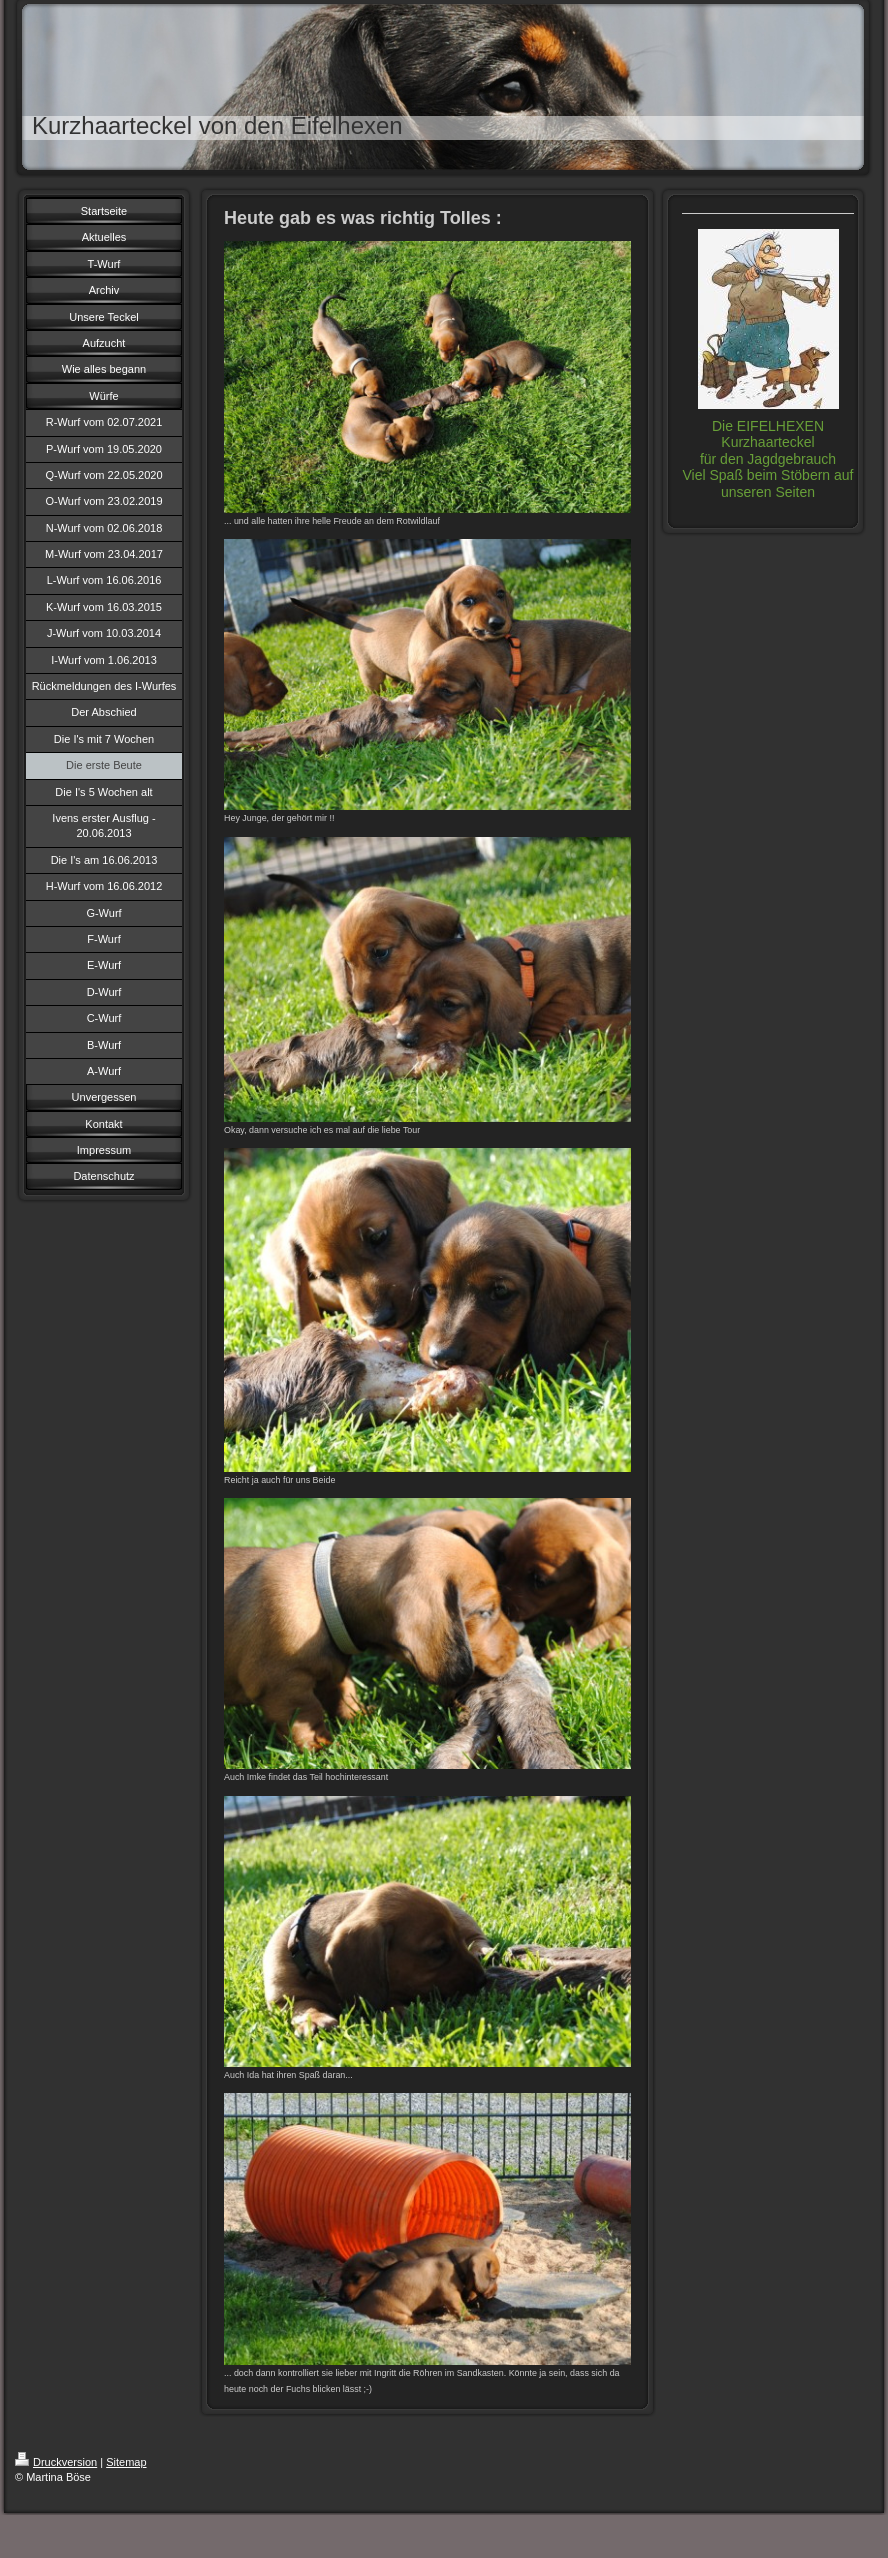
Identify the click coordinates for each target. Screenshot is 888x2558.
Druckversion (56, 2462)
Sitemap (126, 2462)
